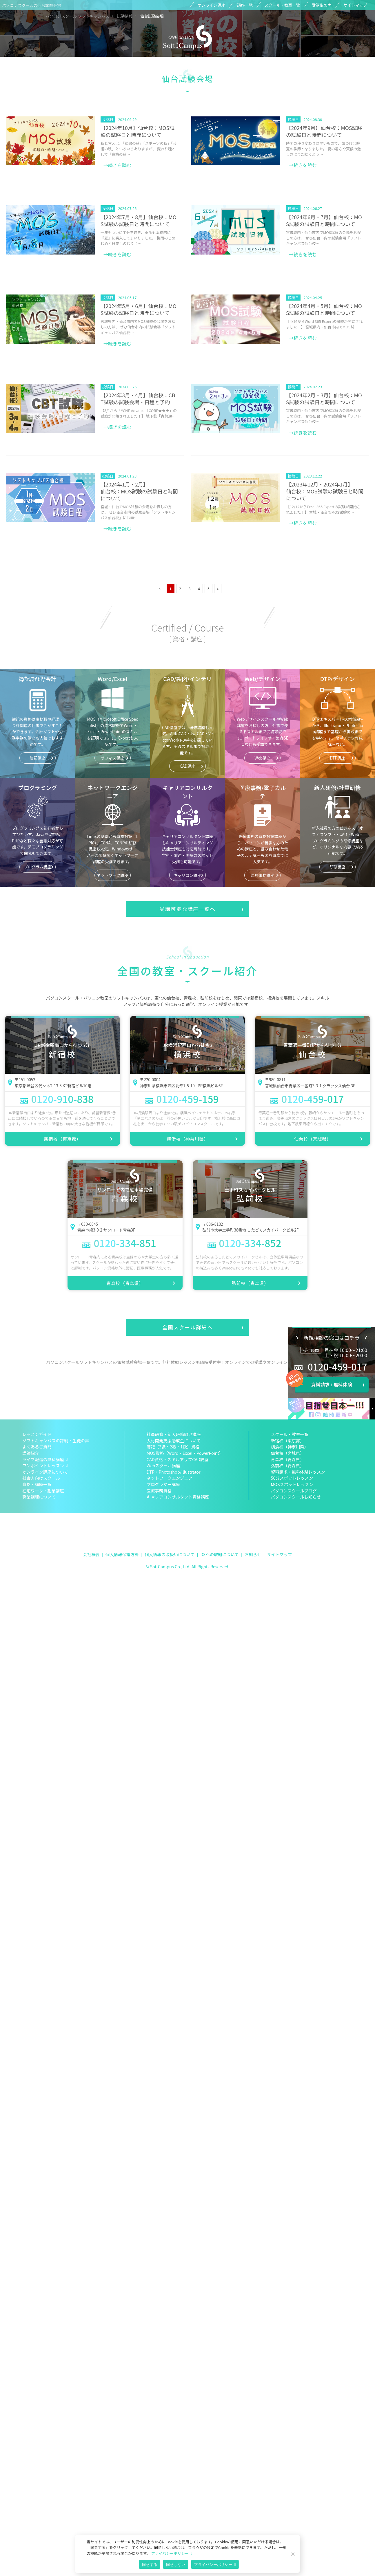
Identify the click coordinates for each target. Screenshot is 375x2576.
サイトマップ (355, 5)
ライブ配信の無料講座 (43, 1459)
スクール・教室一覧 (282, 5)
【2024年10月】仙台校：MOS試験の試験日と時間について (137, 131)
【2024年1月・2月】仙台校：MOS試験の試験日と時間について (139, 491)
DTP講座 (337, 758)
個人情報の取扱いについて (169, 1554)
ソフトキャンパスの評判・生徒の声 (55, 1440)
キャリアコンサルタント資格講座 (178, 1497)
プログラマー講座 (163, 1484)
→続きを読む (117, 165)
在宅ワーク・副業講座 (43, 1491)
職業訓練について (39, 1497)
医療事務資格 (159, 1491)
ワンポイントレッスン (43, 1465)
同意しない (175, 2564)
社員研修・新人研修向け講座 (174, 1434)
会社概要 (91, 1554)
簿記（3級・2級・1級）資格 (173, 1446)
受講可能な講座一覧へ (187, 908)
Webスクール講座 (163, 1465)
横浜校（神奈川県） (187, 1138)
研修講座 (337, 867)
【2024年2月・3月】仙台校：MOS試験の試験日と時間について (324, 398)
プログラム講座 (37, 867)
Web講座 (262, 758)
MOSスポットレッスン (292, 1484)
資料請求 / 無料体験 (331, 1384)
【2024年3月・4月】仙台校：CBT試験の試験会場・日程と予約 (138, 398)
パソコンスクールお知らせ (296, 1497)
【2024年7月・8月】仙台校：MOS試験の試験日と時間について (138, 220)
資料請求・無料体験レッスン (298, 1472)
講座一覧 (245, 5)
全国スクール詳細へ (187, 1327)
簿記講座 (37, 758)
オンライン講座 (211, 5)
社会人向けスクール (41, 1478)
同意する (149, 2564)
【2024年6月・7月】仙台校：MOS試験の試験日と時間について (324, 220)
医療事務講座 (262, 875)
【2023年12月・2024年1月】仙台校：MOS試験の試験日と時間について (324, 491)
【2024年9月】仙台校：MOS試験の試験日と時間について (324, 131)
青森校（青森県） (124, 1283)
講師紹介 (30, 1453)
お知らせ (253, 1554)
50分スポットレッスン (292, 1478)
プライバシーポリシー (170, 2553)
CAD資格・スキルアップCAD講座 (178, 1459)
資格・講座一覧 (37, 1484)
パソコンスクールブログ (294, 1491)
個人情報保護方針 (122, 1554)
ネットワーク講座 (112, 875)
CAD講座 (187, 766)
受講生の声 (322, 5)
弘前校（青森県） (250, 1283)
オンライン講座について (45, 1472)
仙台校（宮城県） (312, 1138)
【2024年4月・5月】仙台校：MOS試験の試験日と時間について (324, 309)
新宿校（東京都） (62, 1138)
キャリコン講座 (187, 875)
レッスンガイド (37, 1434)
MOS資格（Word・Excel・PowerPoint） (185, 1453)
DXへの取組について (219, 1554)
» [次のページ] (218, 588)
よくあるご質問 (37, 1446)
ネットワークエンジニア (169, 1478)
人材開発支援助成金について (174, 1440)
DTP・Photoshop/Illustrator (174, 1472)
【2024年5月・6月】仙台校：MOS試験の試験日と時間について (138, 309)
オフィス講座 (112, 758)
